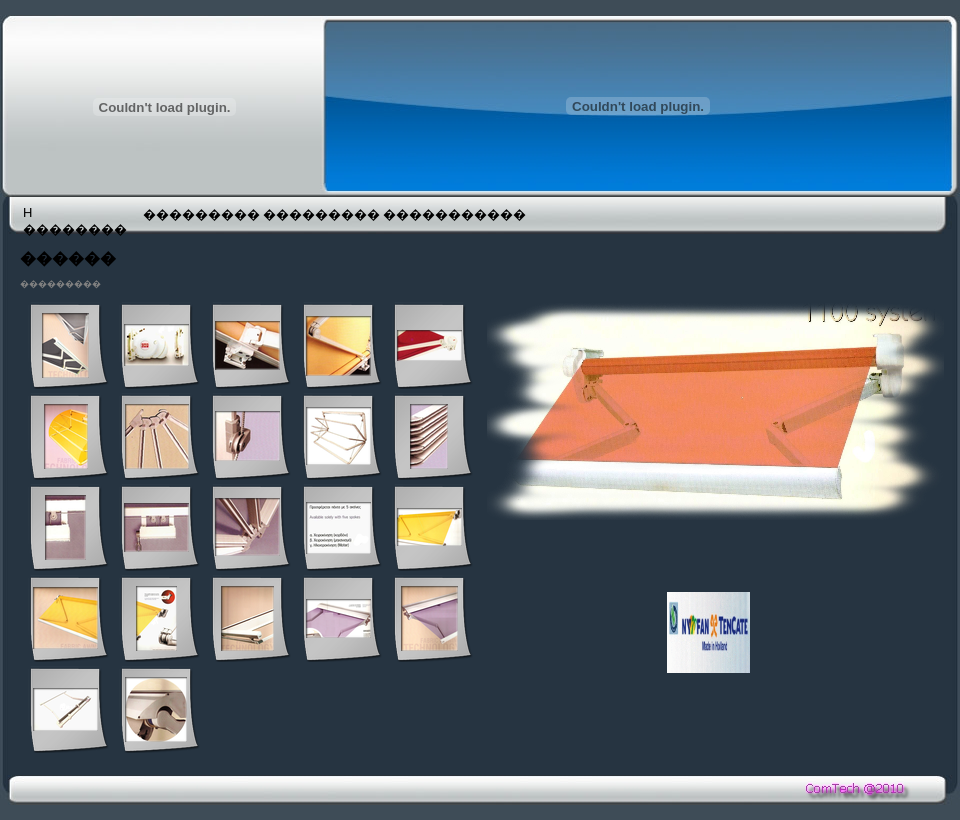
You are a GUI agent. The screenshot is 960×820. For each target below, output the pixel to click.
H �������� (75, 221)
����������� (441, 214)
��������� (201, 214)
